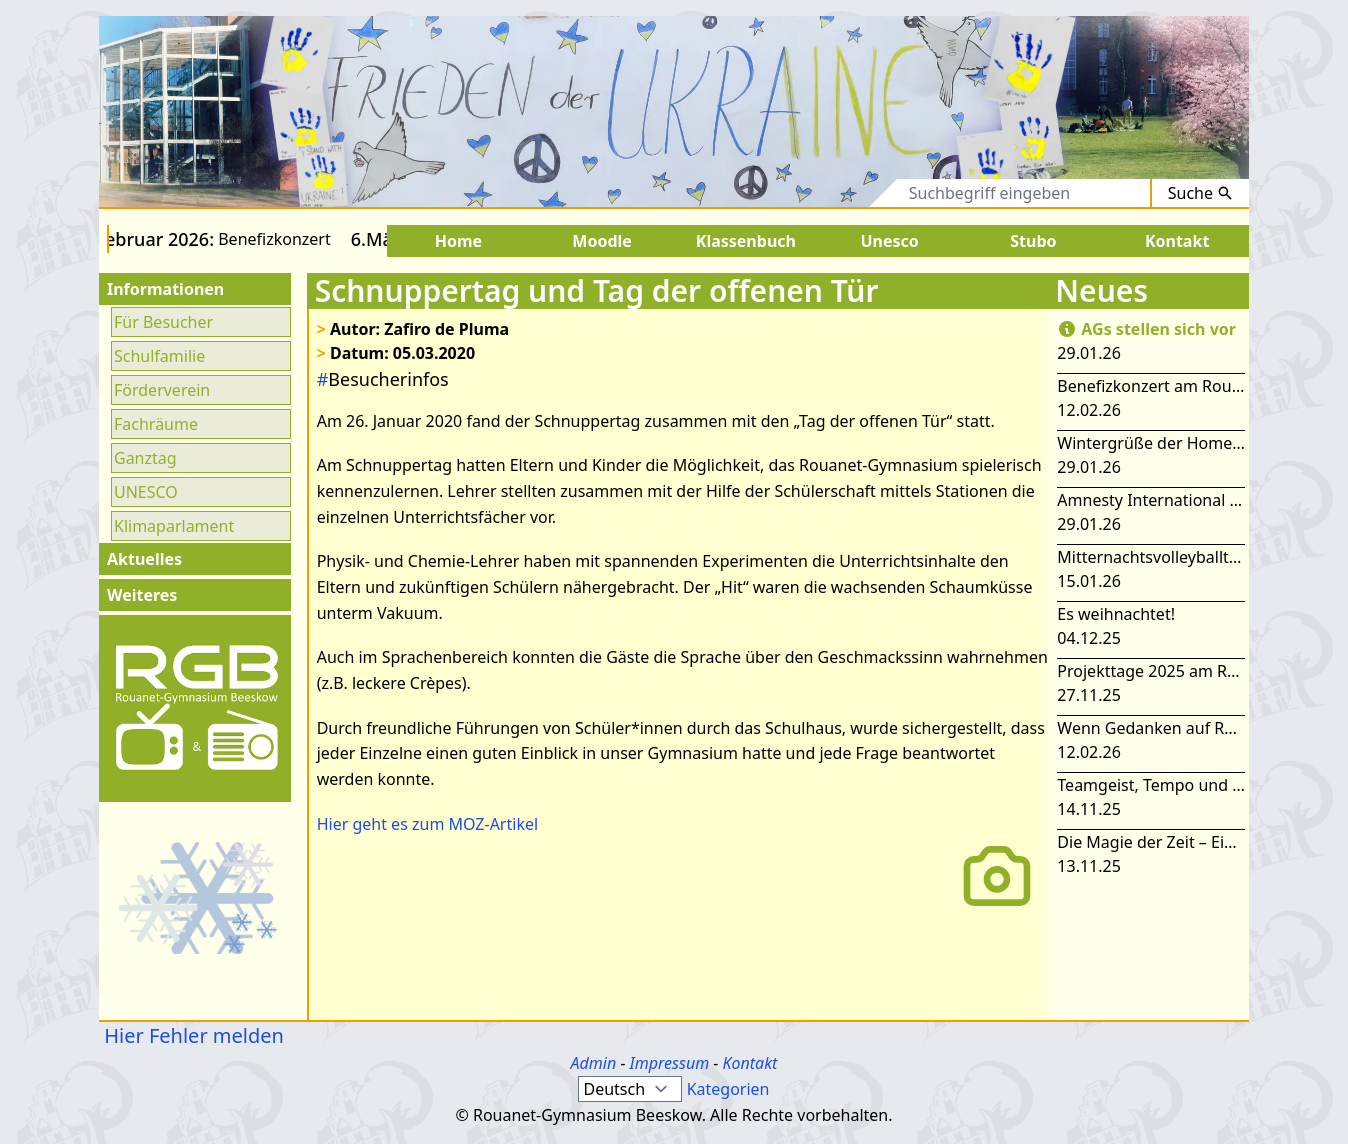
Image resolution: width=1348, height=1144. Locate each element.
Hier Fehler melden (191, 1035)
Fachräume (156, 424)
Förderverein (162, 390)
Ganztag (145, 458)
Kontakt (749, 1063)
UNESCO (146, 492)
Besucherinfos (383, 379)
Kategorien (728, 1089)
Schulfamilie (159, 356)
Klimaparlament (174, 526)
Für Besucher (163, 322)
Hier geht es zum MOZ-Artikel (427, 824)
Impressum (670, 1063)
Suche (1200, 193)
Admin (594, 1063)
